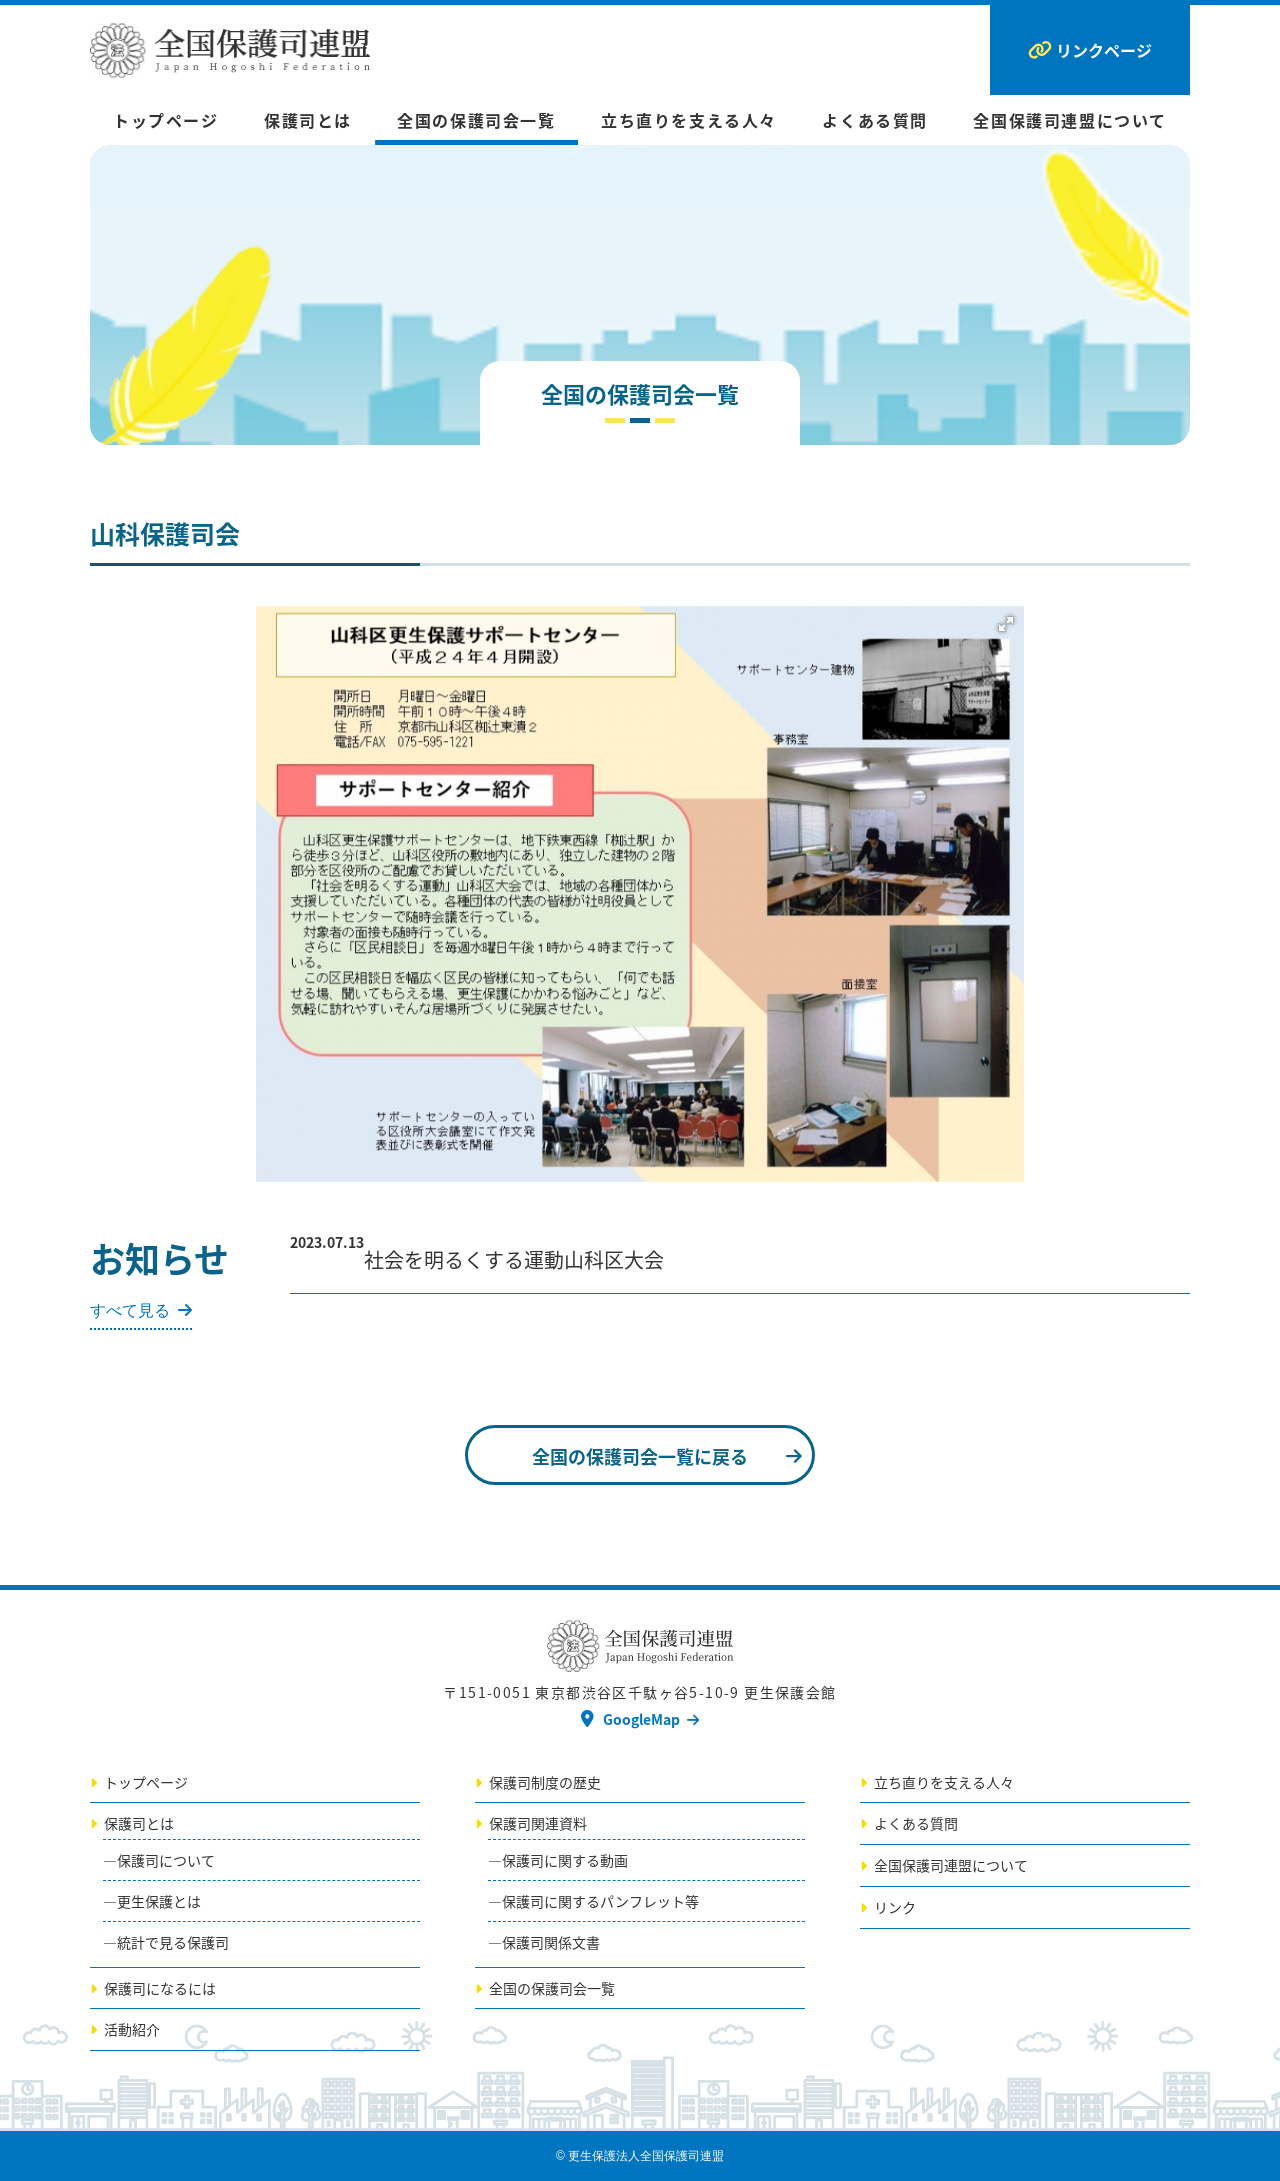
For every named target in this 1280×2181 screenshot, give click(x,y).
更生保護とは (159, 1901)
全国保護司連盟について (1070, 120)
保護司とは (308, 120)
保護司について (166, 1860)
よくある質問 (875, 120)
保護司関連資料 (538, 1823)
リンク (895, 1907)
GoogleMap (641, 1719)
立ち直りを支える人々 (689, 120)
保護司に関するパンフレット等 (600, 1901)
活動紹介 (132, 2029)
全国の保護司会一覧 (476, 120)
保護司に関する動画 (565, 1860)
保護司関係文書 (551, 1942)
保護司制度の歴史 (545, 1782)
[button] (1006, 624)
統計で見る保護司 (173, 1942)
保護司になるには (160, 1988)
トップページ (166, 120)
